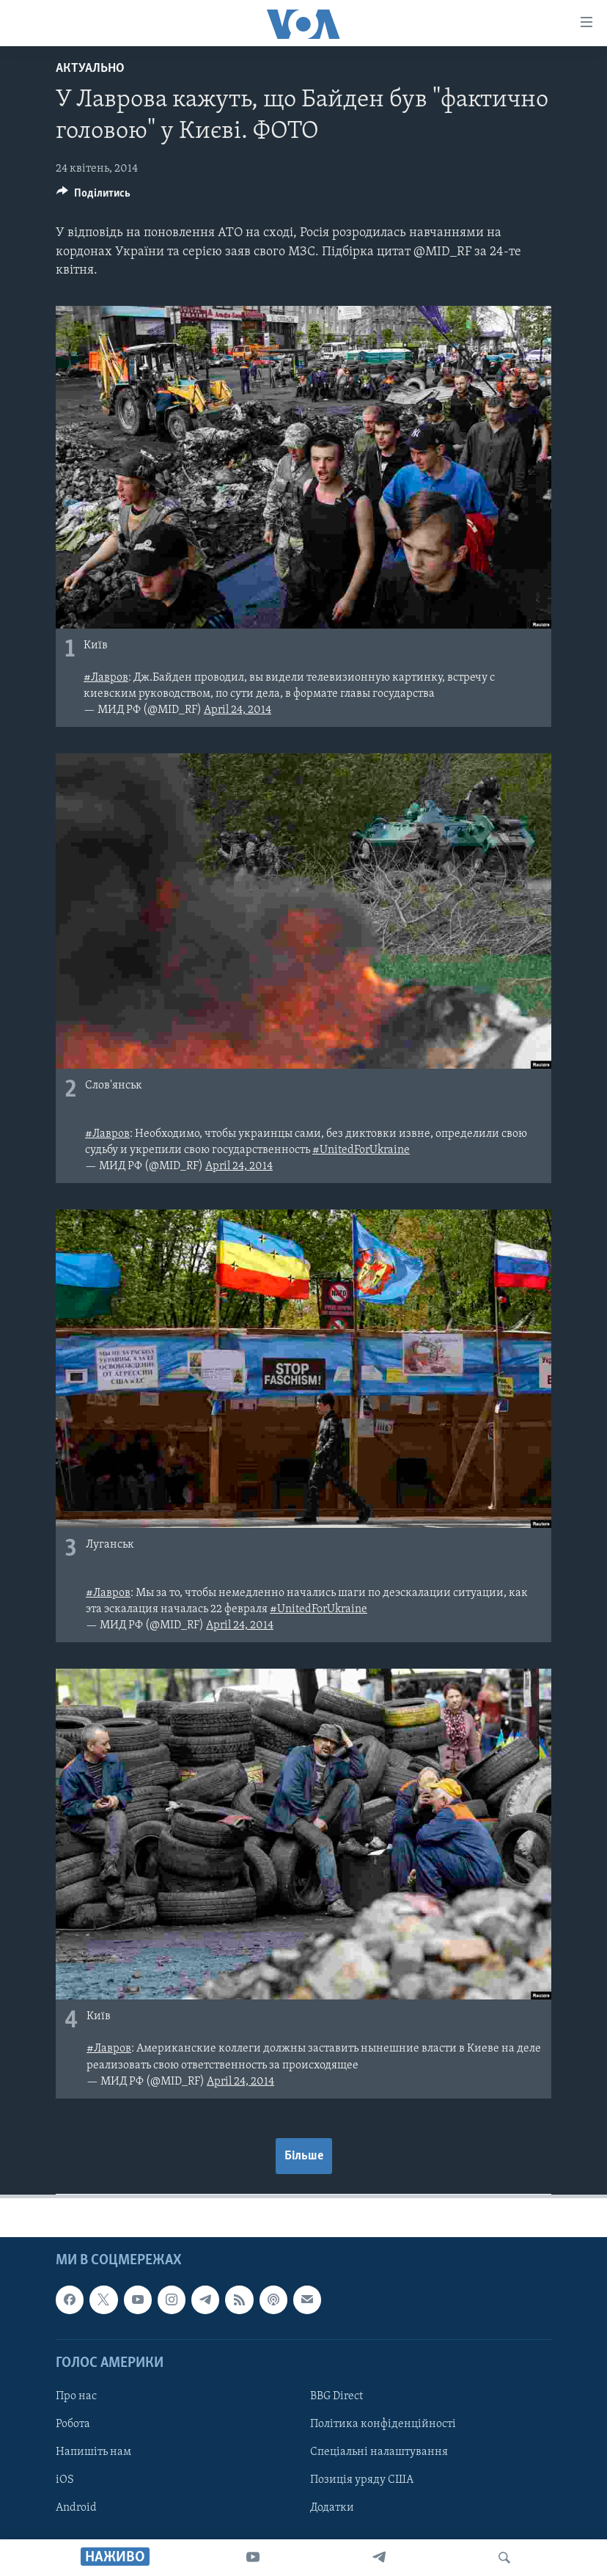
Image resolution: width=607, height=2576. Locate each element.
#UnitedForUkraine (361, 1150)
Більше (303, 2156)
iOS (65, 2480)
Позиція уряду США (361, 2480)
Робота (73, 2424)
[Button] (93, 197)
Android (76, 2508)
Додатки (332, 2508)
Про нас (76, 2396)
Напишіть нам (93, 2452)
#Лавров (106, 678)
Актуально (90, 69)
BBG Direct (336, 2396)
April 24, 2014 (237, 710)
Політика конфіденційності (383, 2424)
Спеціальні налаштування (379, 2452)
